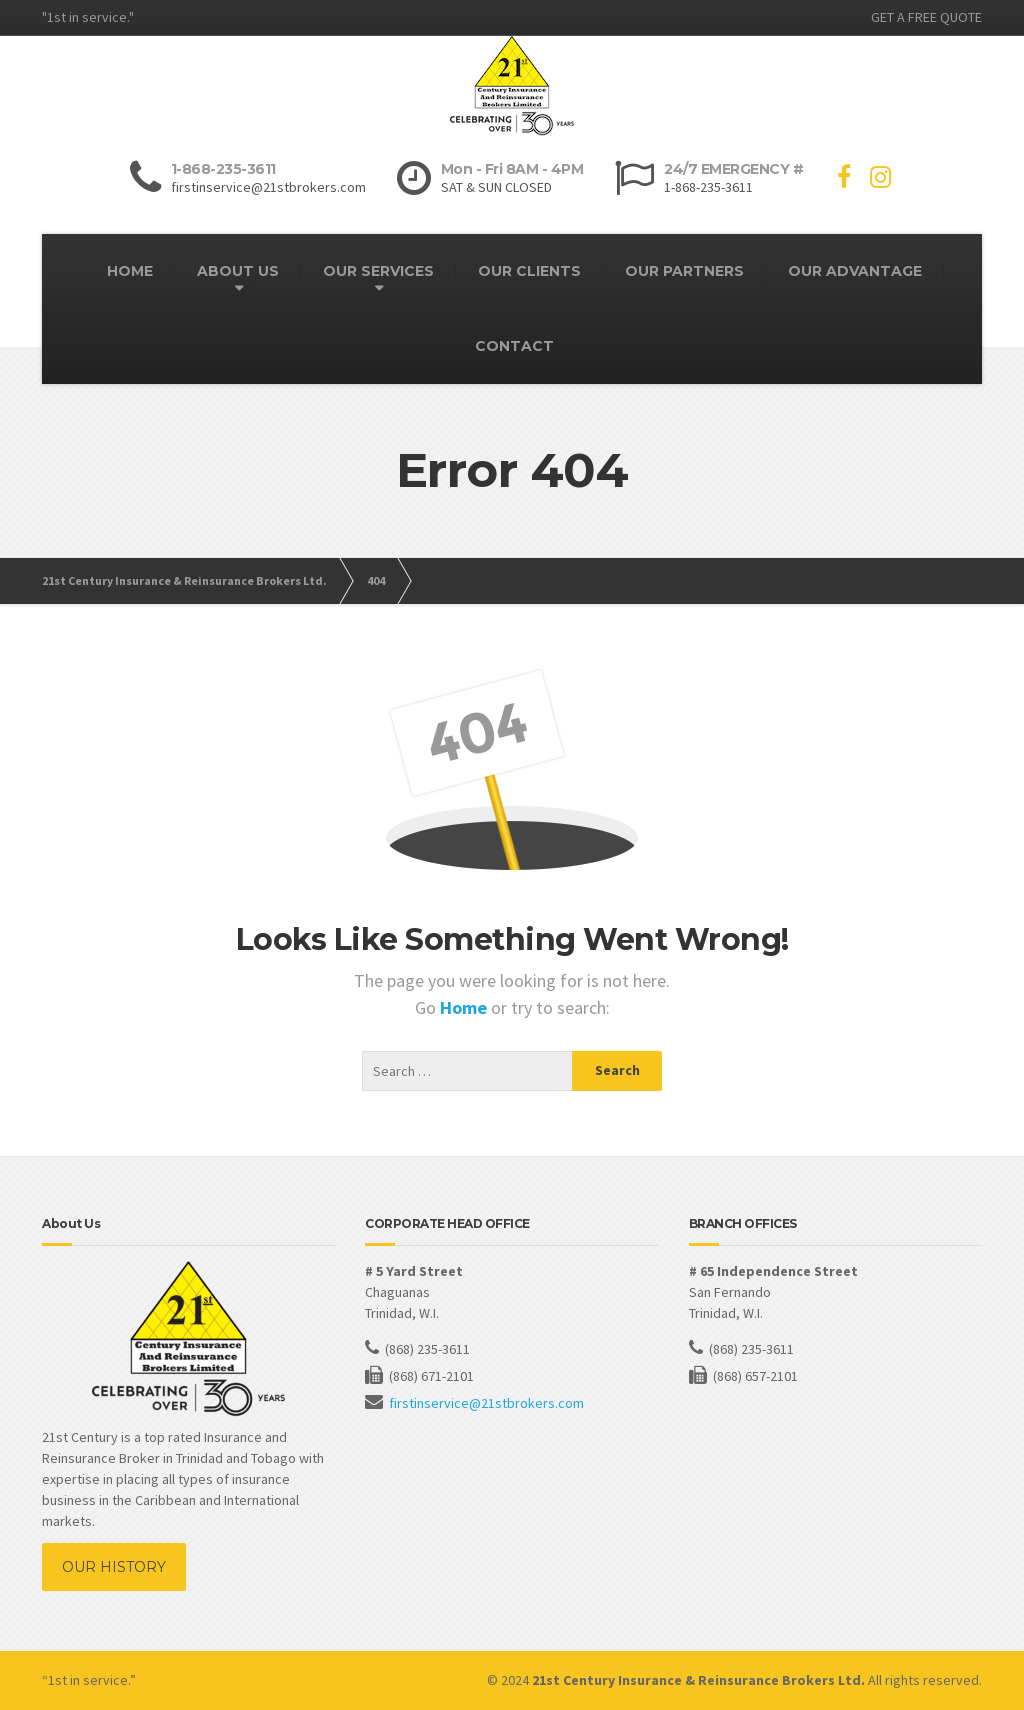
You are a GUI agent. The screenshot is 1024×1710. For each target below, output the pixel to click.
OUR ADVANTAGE (855, 271)
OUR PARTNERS (684, 271)
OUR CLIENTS (529, 271)
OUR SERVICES (378, 271)
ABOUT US (238, 271)
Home (465, 1007)
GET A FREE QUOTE (926, 17)
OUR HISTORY (114, 1567)
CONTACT (514, 346)
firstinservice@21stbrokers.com (486, 1403)
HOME (130, 271)
